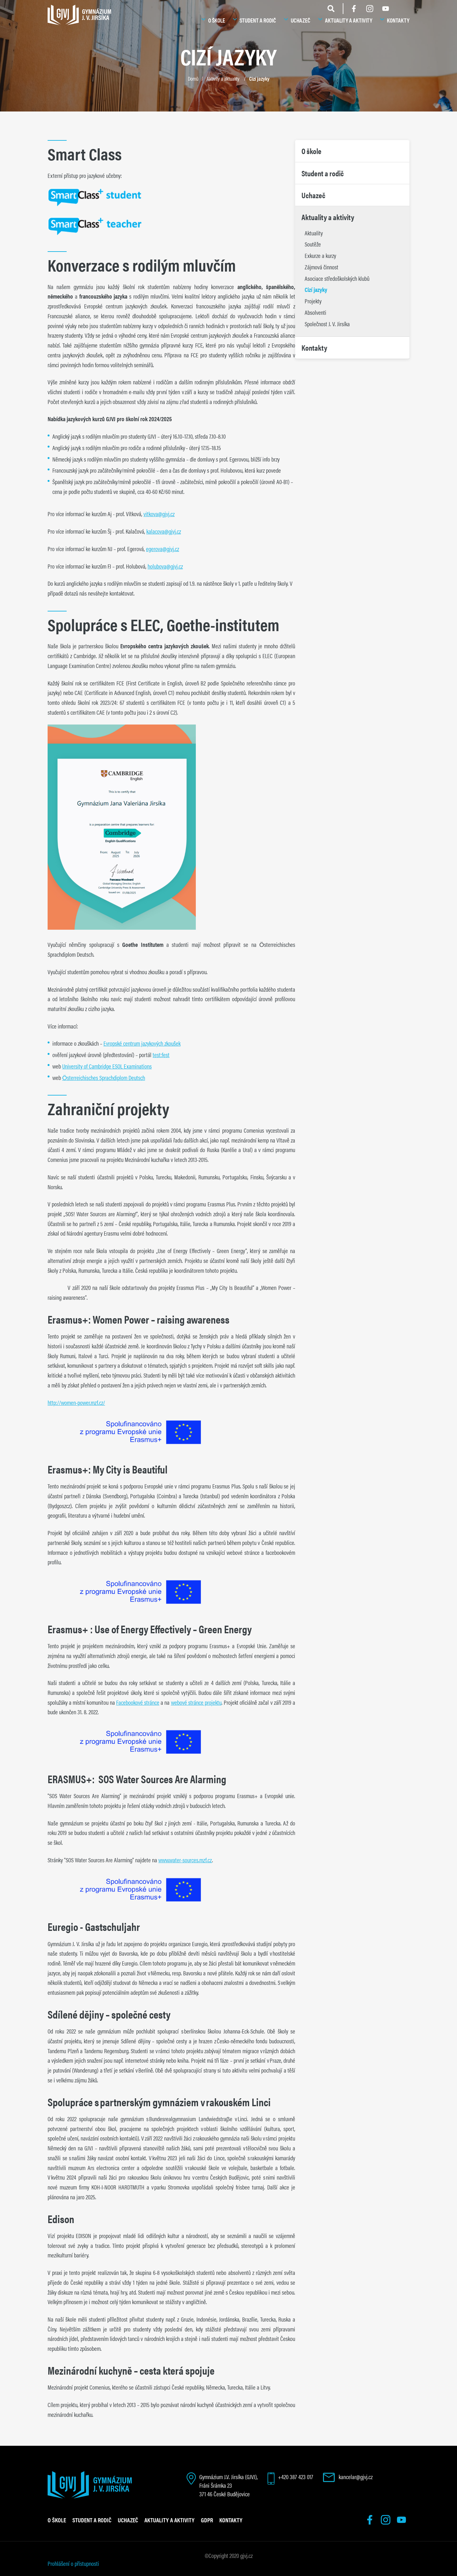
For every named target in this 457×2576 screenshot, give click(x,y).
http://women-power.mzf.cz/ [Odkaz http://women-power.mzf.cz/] (76, 1402)
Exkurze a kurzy (320, 255)
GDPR (207, 2519)
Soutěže (313, 243)
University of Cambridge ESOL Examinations (107, 1066)
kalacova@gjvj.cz (163, 531)
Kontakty (398, 20)
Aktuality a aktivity (348, 20)
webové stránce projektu (196, 1702)
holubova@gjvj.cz (165, 566)
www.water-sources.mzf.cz (185, 1859)
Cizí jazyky (259, 78)
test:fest (161, 1054)
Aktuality (314, 232)
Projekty (313, 300)
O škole (216, 20)
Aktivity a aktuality (223, 78)
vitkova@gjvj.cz (159, 513)
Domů (193, 78)
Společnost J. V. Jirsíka (327, 323)
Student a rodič (258, 20)
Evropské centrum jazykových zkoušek (142, 1043)
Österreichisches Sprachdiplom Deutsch (103, 1077)
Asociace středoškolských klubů (337, 278)
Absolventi (315, 312)
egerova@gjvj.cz (162, 548)
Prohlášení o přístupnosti (73, 2563)
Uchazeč (300, 20)
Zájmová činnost (321, 266)
